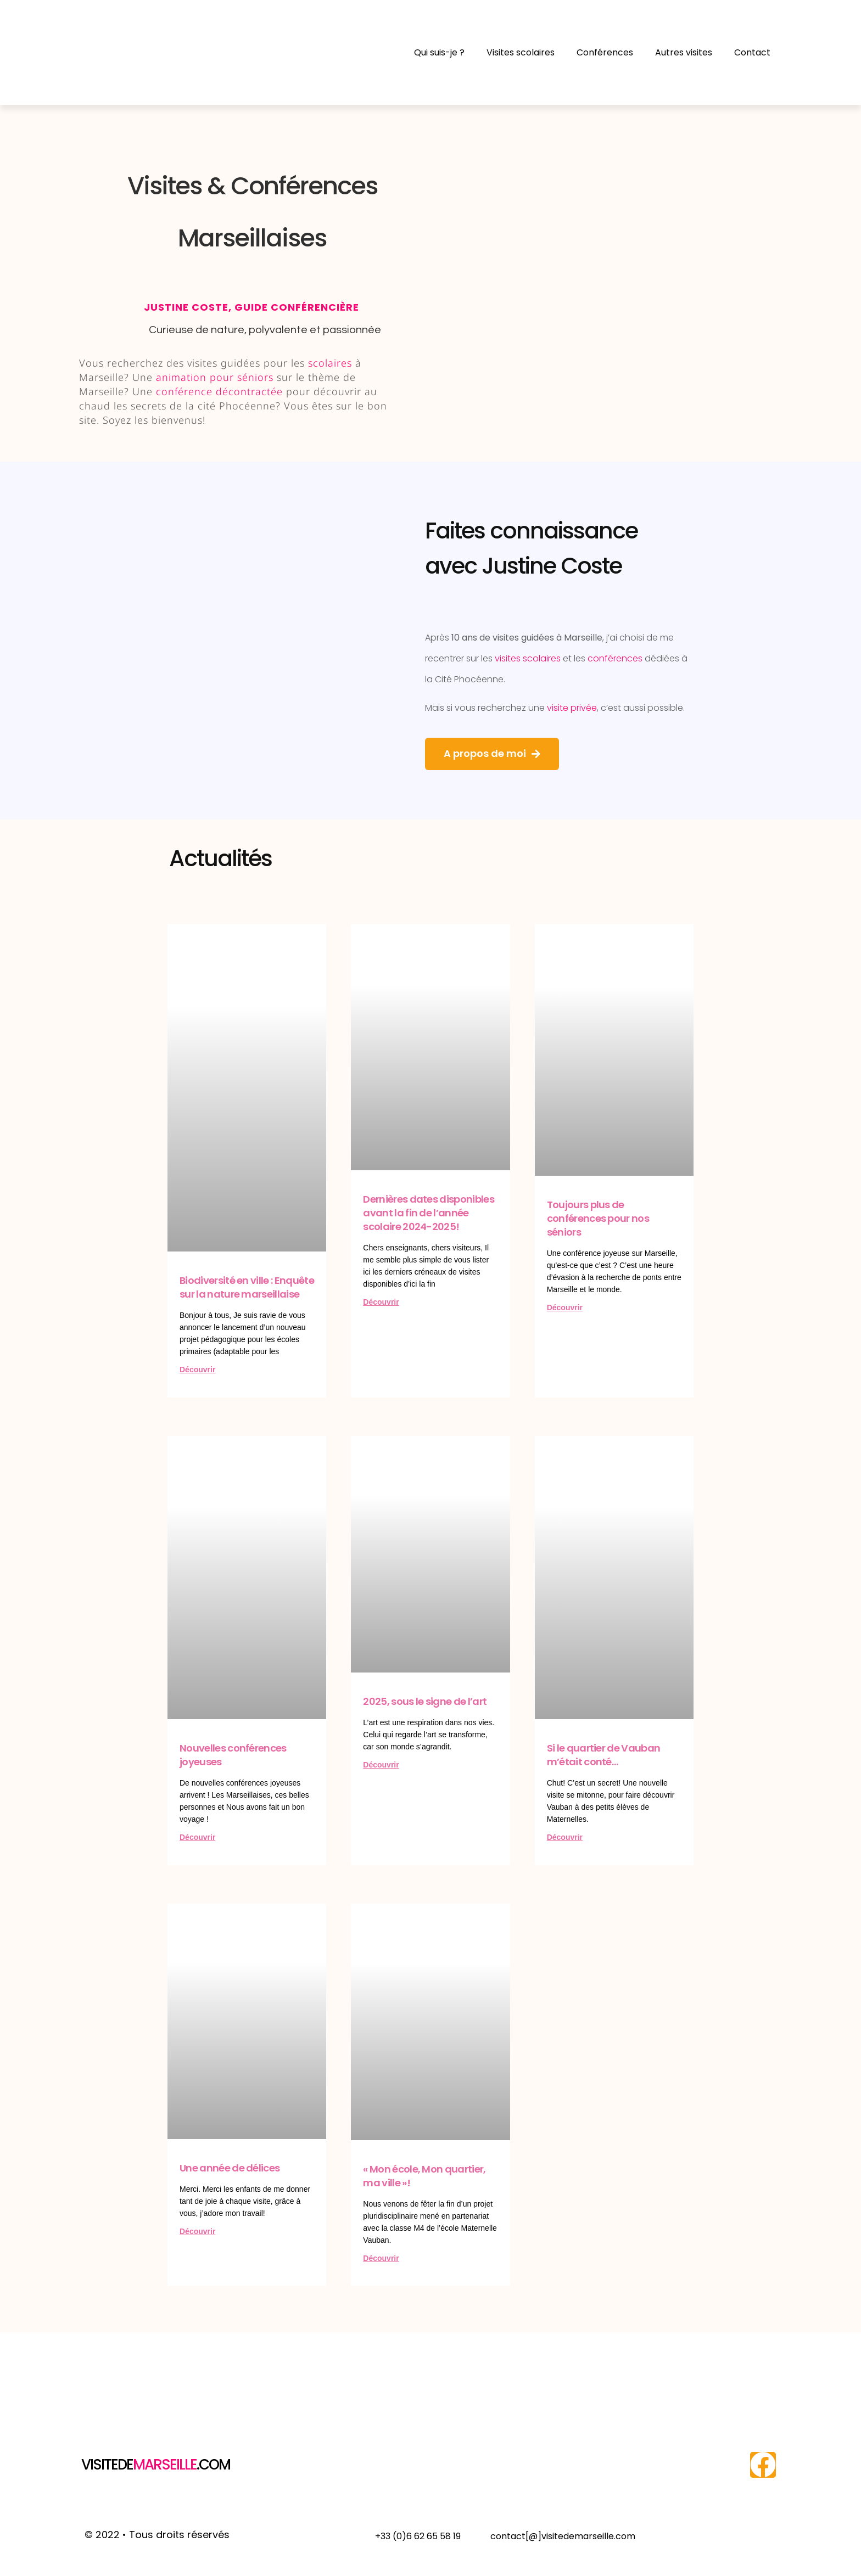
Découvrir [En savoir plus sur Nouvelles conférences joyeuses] (197, 1837)
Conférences (605, 52)
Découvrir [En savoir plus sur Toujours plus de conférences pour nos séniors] (565, 1307)
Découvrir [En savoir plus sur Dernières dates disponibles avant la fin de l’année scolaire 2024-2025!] (381, 1302)
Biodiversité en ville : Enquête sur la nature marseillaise (247, 1287)
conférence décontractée (219, 391)
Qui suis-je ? (439, 52)
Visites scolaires (521, 52)
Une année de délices (229, 2168)
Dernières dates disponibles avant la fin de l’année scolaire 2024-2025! (428, 1212)
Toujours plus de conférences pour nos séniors (598, 1218)
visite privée (572, 707)
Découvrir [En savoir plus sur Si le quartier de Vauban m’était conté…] (565, 1837)
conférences (615, 658)
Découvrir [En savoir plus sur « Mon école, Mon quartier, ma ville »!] (381, 2258)
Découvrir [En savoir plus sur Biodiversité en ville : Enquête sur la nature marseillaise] (197, 1369)
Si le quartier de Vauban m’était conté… (604, 1755)
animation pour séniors (214, 377)
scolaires (330, 362)
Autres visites (683, 52)
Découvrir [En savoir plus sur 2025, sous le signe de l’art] (381, 1764)
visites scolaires (528, 658)
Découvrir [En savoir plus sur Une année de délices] (197, 2231)
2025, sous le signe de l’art (425, 1701)
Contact (752, 52)
